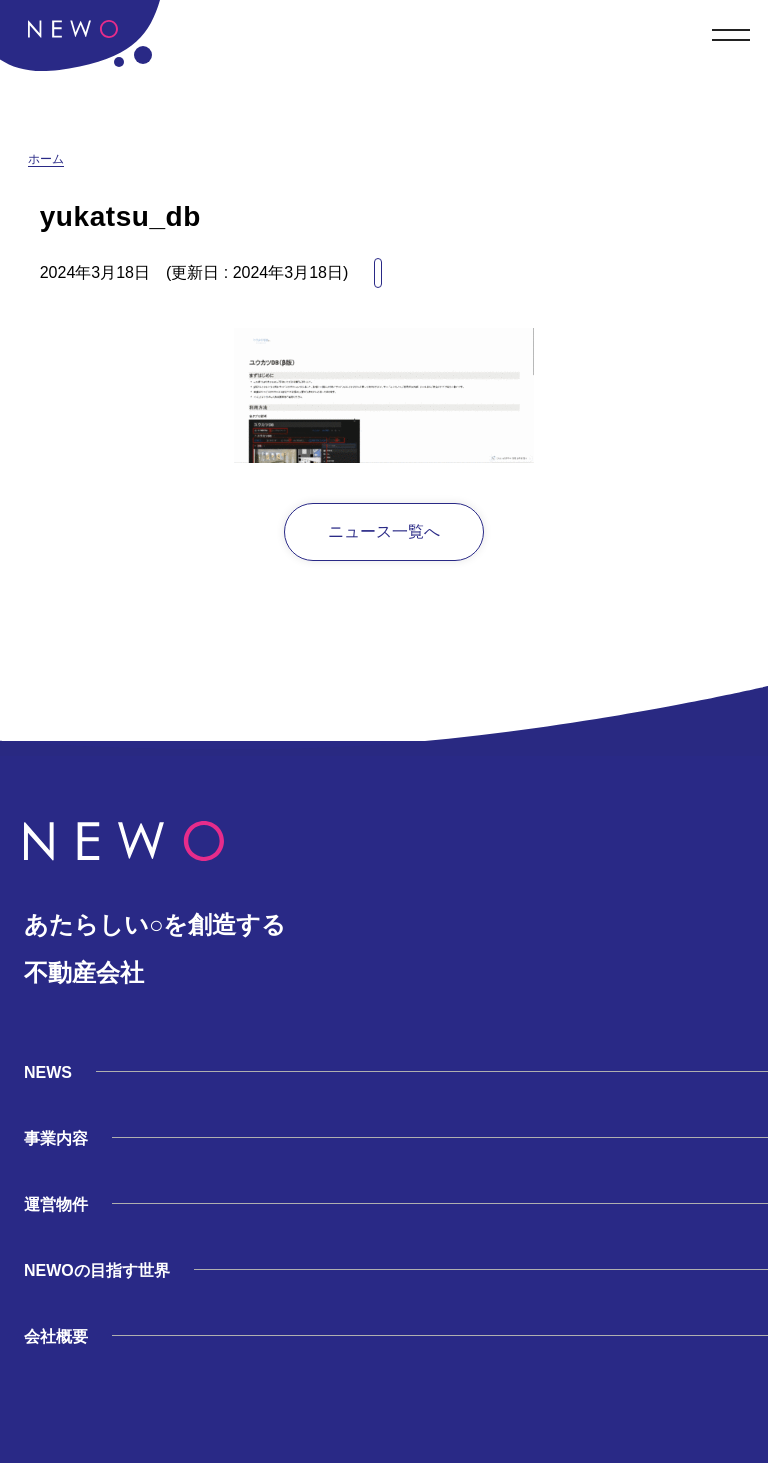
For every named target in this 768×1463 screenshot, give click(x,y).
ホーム (46, 159)
